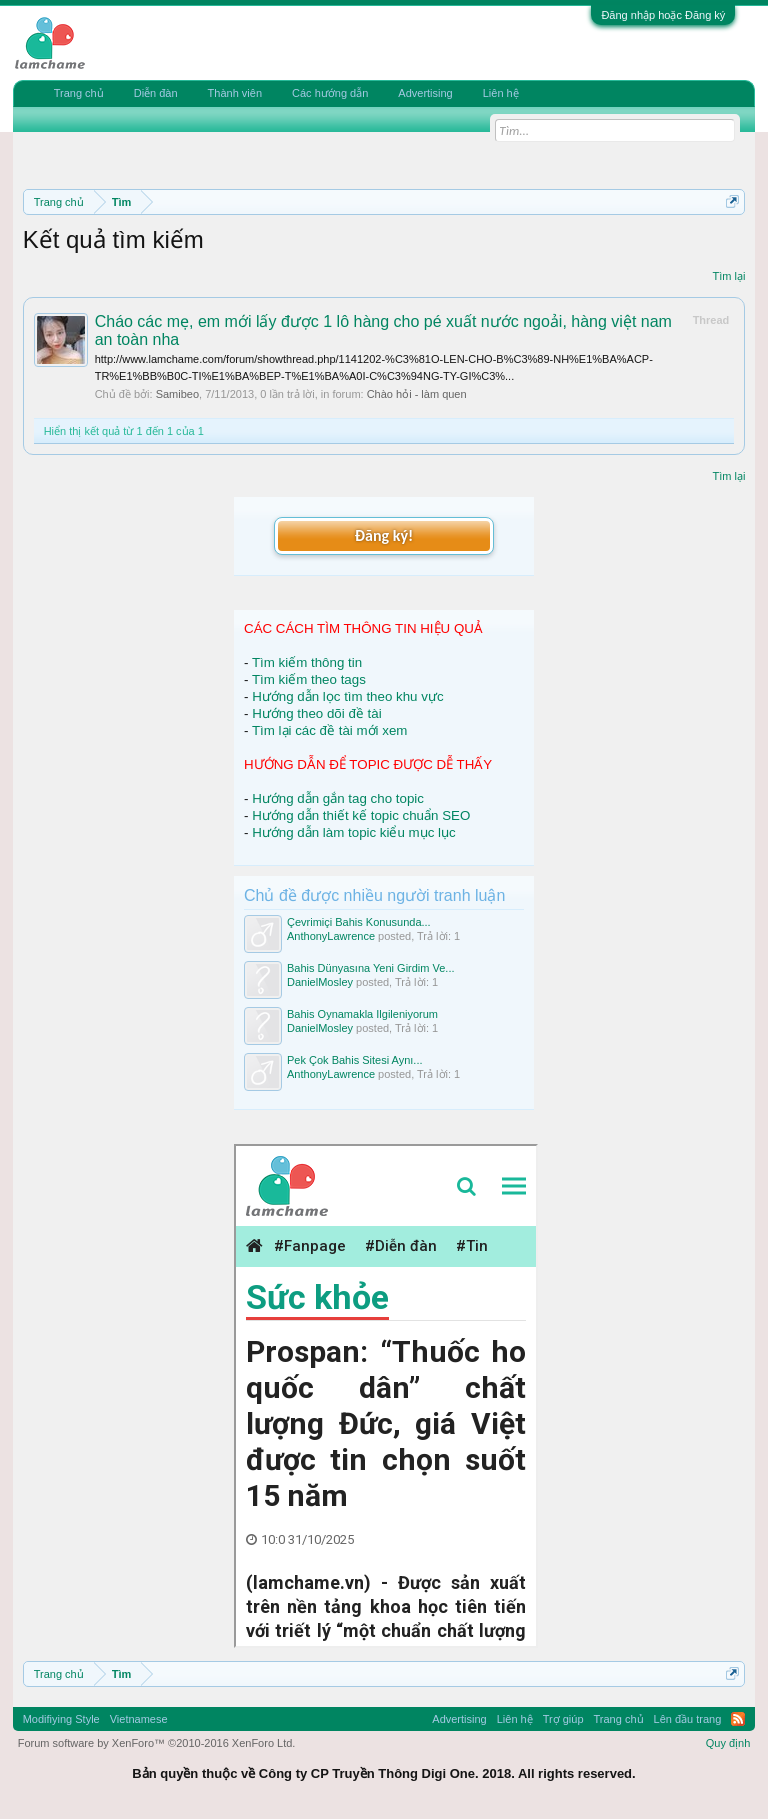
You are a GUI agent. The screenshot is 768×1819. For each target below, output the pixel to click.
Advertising (425, 93)
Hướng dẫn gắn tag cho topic (338, 798)
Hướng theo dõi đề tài (316, 713)
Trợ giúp (563, 1719)
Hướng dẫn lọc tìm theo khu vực (347, 696)
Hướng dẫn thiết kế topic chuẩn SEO (361, 815)
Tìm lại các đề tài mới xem (330, 730)
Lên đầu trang (688, 1719)
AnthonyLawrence (331, 936)
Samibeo (177, 394)
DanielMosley (320, 982)
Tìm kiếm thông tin (307, 662)
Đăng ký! (384, 535)
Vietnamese (139, 1719)
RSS (738, 1719)
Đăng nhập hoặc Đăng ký (663, 15)
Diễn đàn (156, 93)
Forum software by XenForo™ (157, 1743)
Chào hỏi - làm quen (417, 394)
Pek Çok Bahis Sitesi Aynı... (355, 1060)
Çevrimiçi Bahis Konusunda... (359, 922)
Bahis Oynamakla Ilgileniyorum (362, 1014)
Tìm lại (728, 276)
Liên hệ (501, 93)
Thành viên (235, 93)
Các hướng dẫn (330, 93)
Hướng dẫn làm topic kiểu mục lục (354, 832)
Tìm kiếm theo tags (309, 679)
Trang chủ (79, 93)
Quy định (728, 1743)
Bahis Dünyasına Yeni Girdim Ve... (371, 968)
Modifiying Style (61, 1719)
